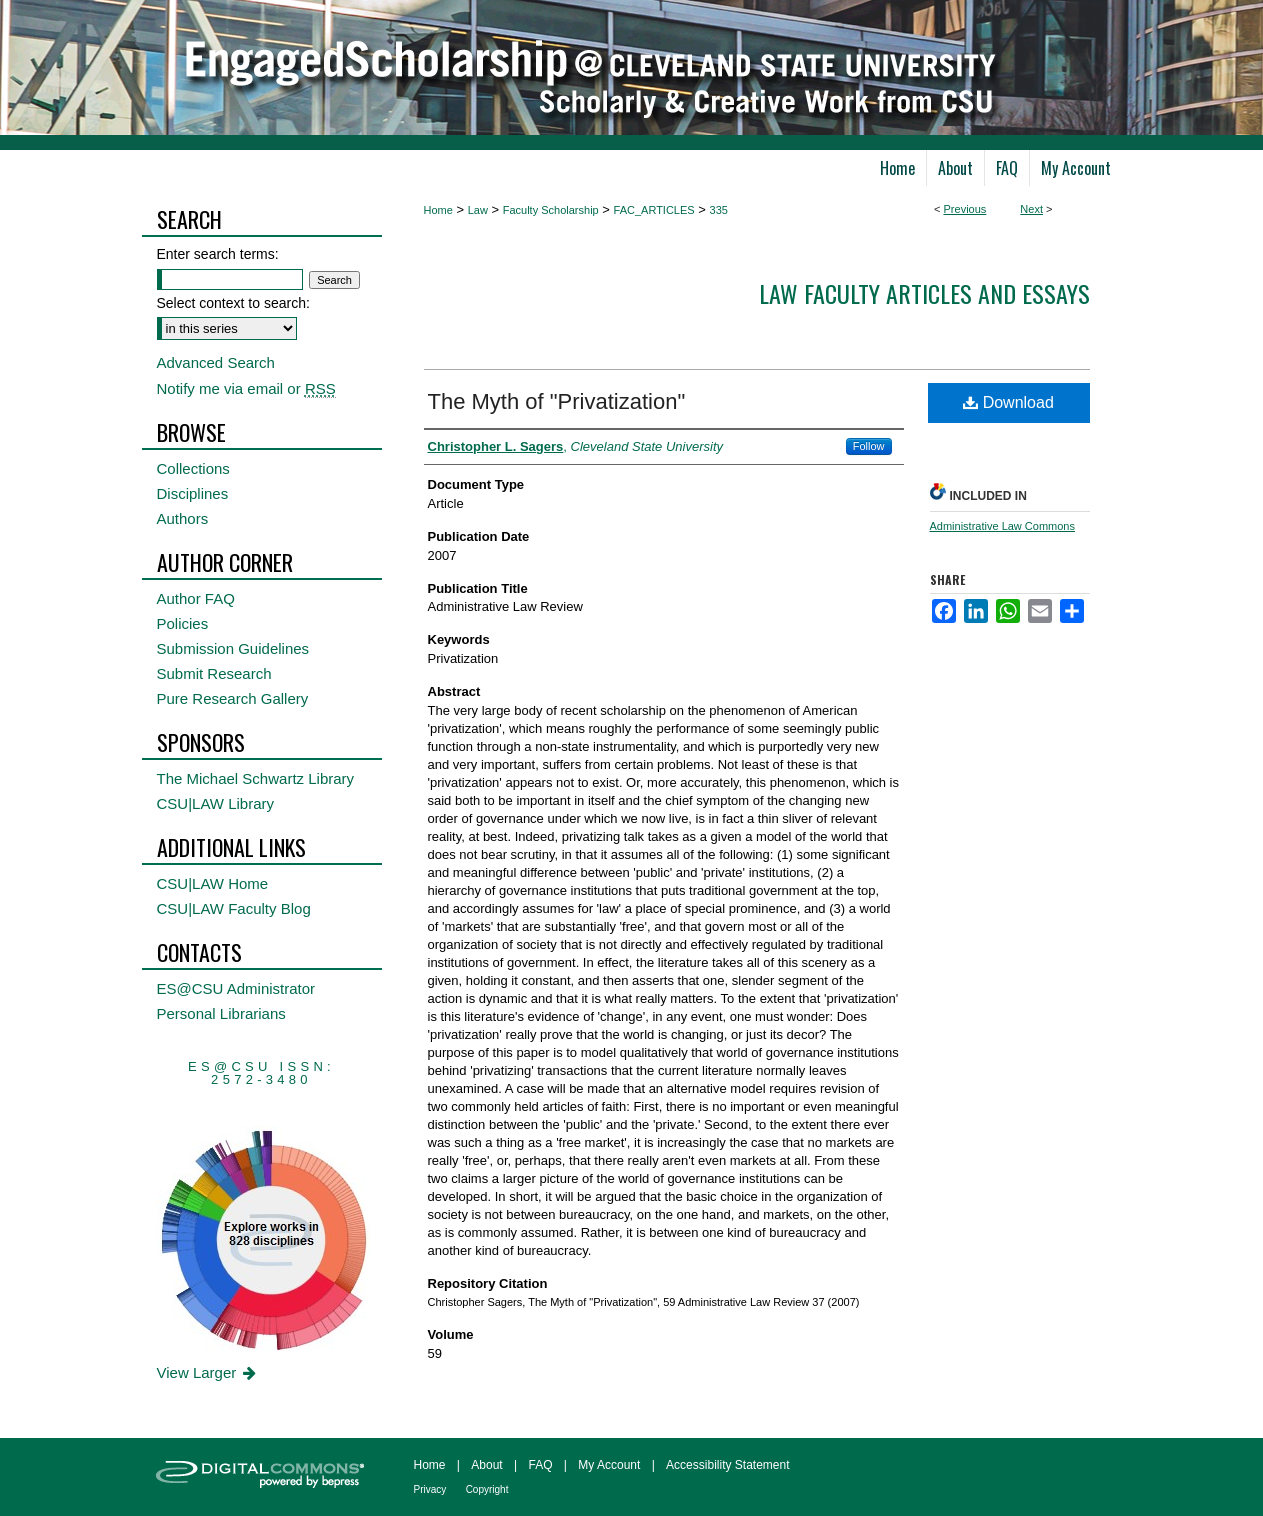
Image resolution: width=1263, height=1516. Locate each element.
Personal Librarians (221, 1013)
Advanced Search (216, 362)
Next (1031, 209)
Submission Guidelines (233, 648)
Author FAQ (196, 598)
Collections (193, 468)
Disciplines (193, 493)
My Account (609, 1465)
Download (1008, 402)
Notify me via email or (246, 388)
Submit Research (214, 673)
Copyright (487, 1489)
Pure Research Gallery (233, 698)
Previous (965, 209)
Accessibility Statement (727, 1465)
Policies (183, 623)
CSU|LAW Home (213, 883)
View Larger (208, 1372)
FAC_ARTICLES (654, 210)
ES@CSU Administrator (236, 988)
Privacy (430, 1489)
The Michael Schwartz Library (256, 778)
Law (478, 210)
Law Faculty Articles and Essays (924, 293)
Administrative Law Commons (1003, 526)
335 (719, 210)
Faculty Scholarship (551, 210)
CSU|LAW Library (216, 803)
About (486, 1465)
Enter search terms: (218, 254)
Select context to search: (233, 303)
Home (438, 210)
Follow (869, 446)
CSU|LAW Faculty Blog (234, 908)
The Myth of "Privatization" (557, 401)
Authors (183, 518)
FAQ (540, 1465)
